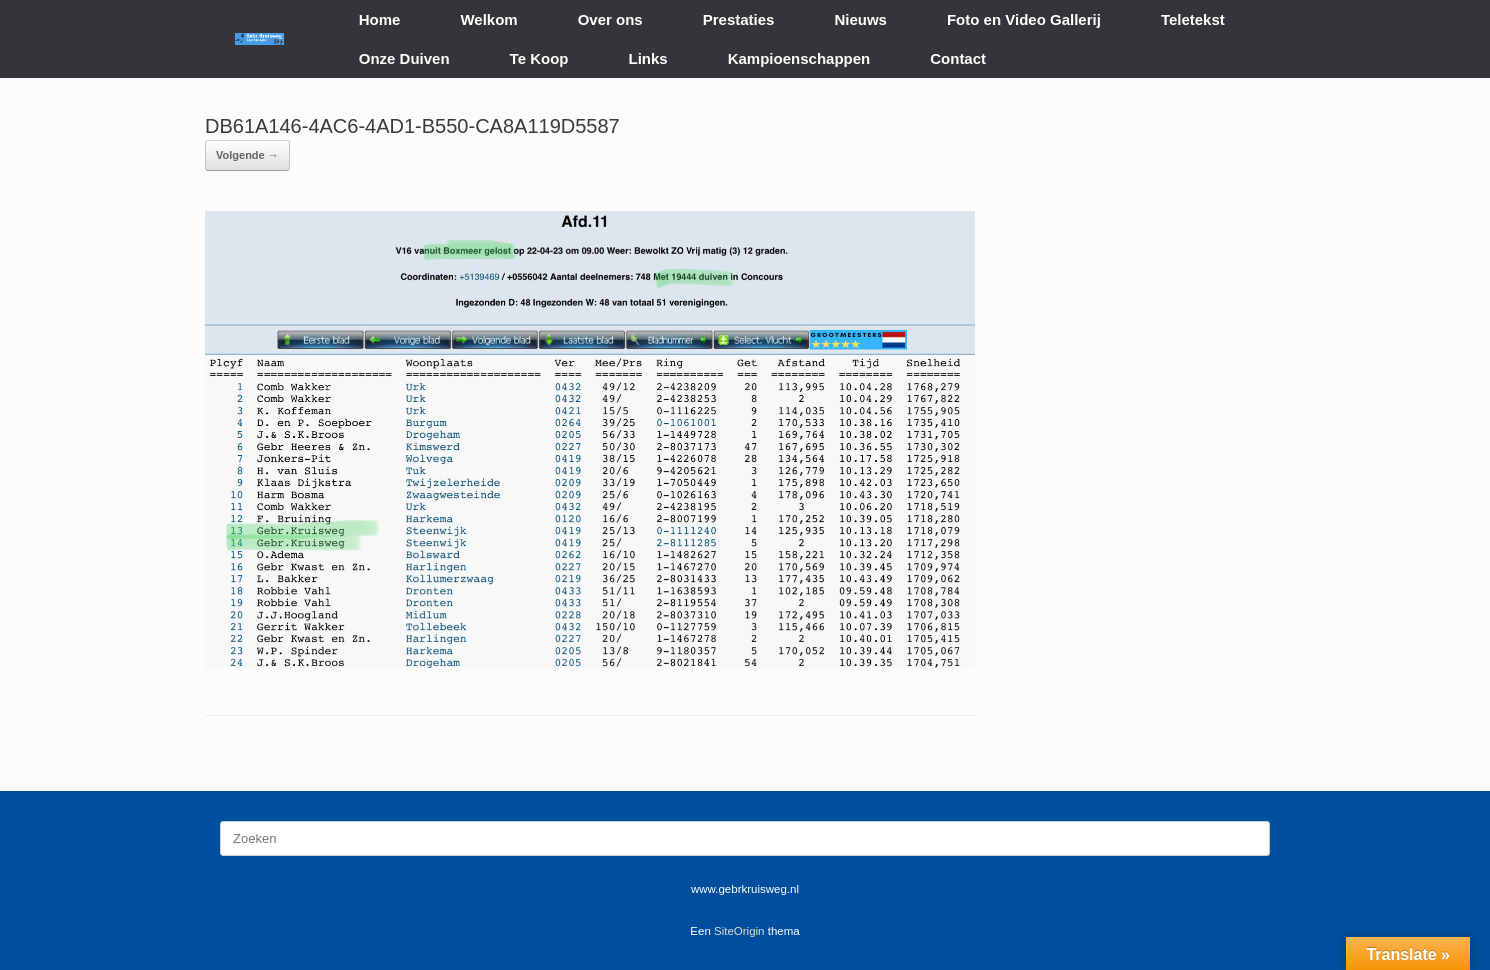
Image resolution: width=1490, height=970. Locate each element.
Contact (958, 58)
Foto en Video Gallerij (1024, 19)
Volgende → (247, 155)
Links (648, 58)
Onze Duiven (404, 58)
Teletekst (1193, 19)
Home (380, 19)
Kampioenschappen (799, 58)
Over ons (610, 19)
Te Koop (539, 58)
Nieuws (860, 19)
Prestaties (739, 19)
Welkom (488, 19)
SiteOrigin (739, 931)
